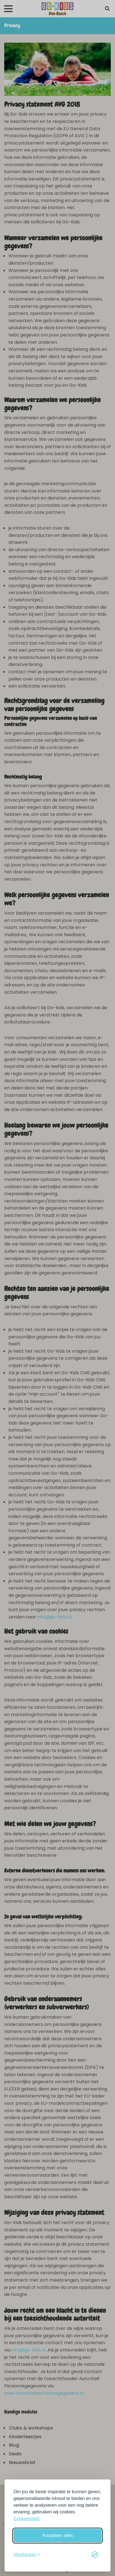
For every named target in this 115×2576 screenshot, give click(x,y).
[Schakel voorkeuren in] (26, 2555)
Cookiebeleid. (27, 2518)
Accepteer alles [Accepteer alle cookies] (57, 2535)
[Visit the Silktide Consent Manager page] (95, 2554)
